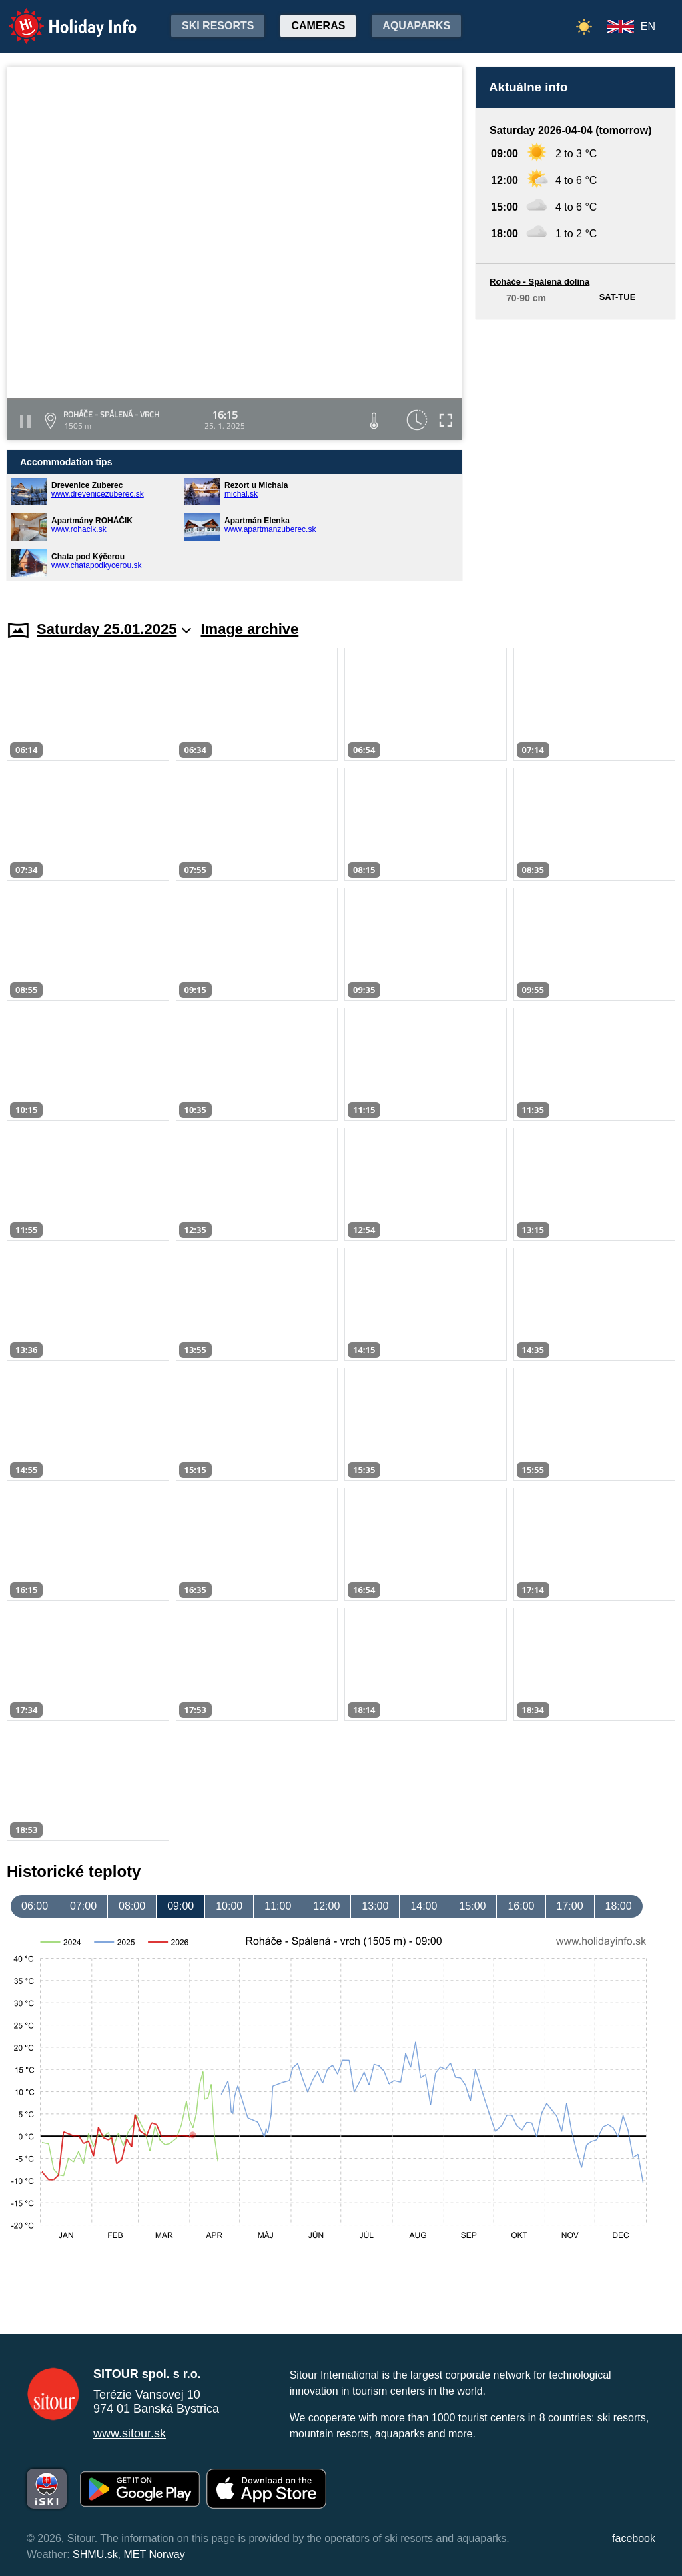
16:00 (521, 1906)
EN (648, 26)
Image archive (250, 629)
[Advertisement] (575, 457)
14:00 (423, 1906)
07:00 (83, 1906)
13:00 (375, 1906)
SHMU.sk (95, 2554)
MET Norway (154, 2554)
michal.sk (241, 494)
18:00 (618, 1906)
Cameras (318, 25)
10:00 (229, 1906)
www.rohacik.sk (79, 529)
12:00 (326, 1906)
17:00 (570, 1906)
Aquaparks (416, 25)
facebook (633, 2538)
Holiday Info (60, 17)
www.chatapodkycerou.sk (96, 565)
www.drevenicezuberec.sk (97, 494)
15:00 (472, 1906)
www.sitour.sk (129, 2433)
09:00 (180, 1906)
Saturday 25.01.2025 (114, 629)
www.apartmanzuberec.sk (270, 529)
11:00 (277, 1906)
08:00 (132, 1906)
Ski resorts (218, 25)
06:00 (34, 1906)
